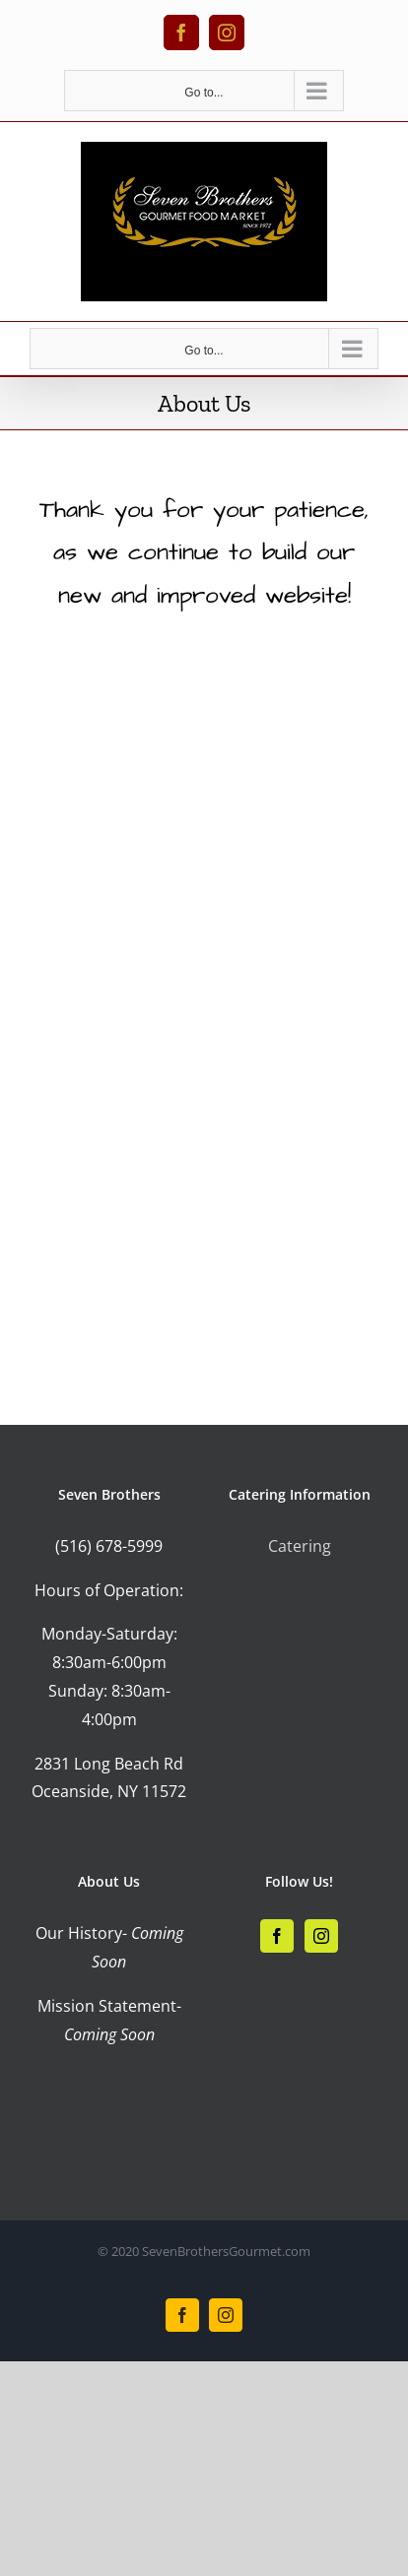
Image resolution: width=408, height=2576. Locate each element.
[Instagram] (321, 1936)
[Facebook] (277, 1936)
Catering (299, 1546)
